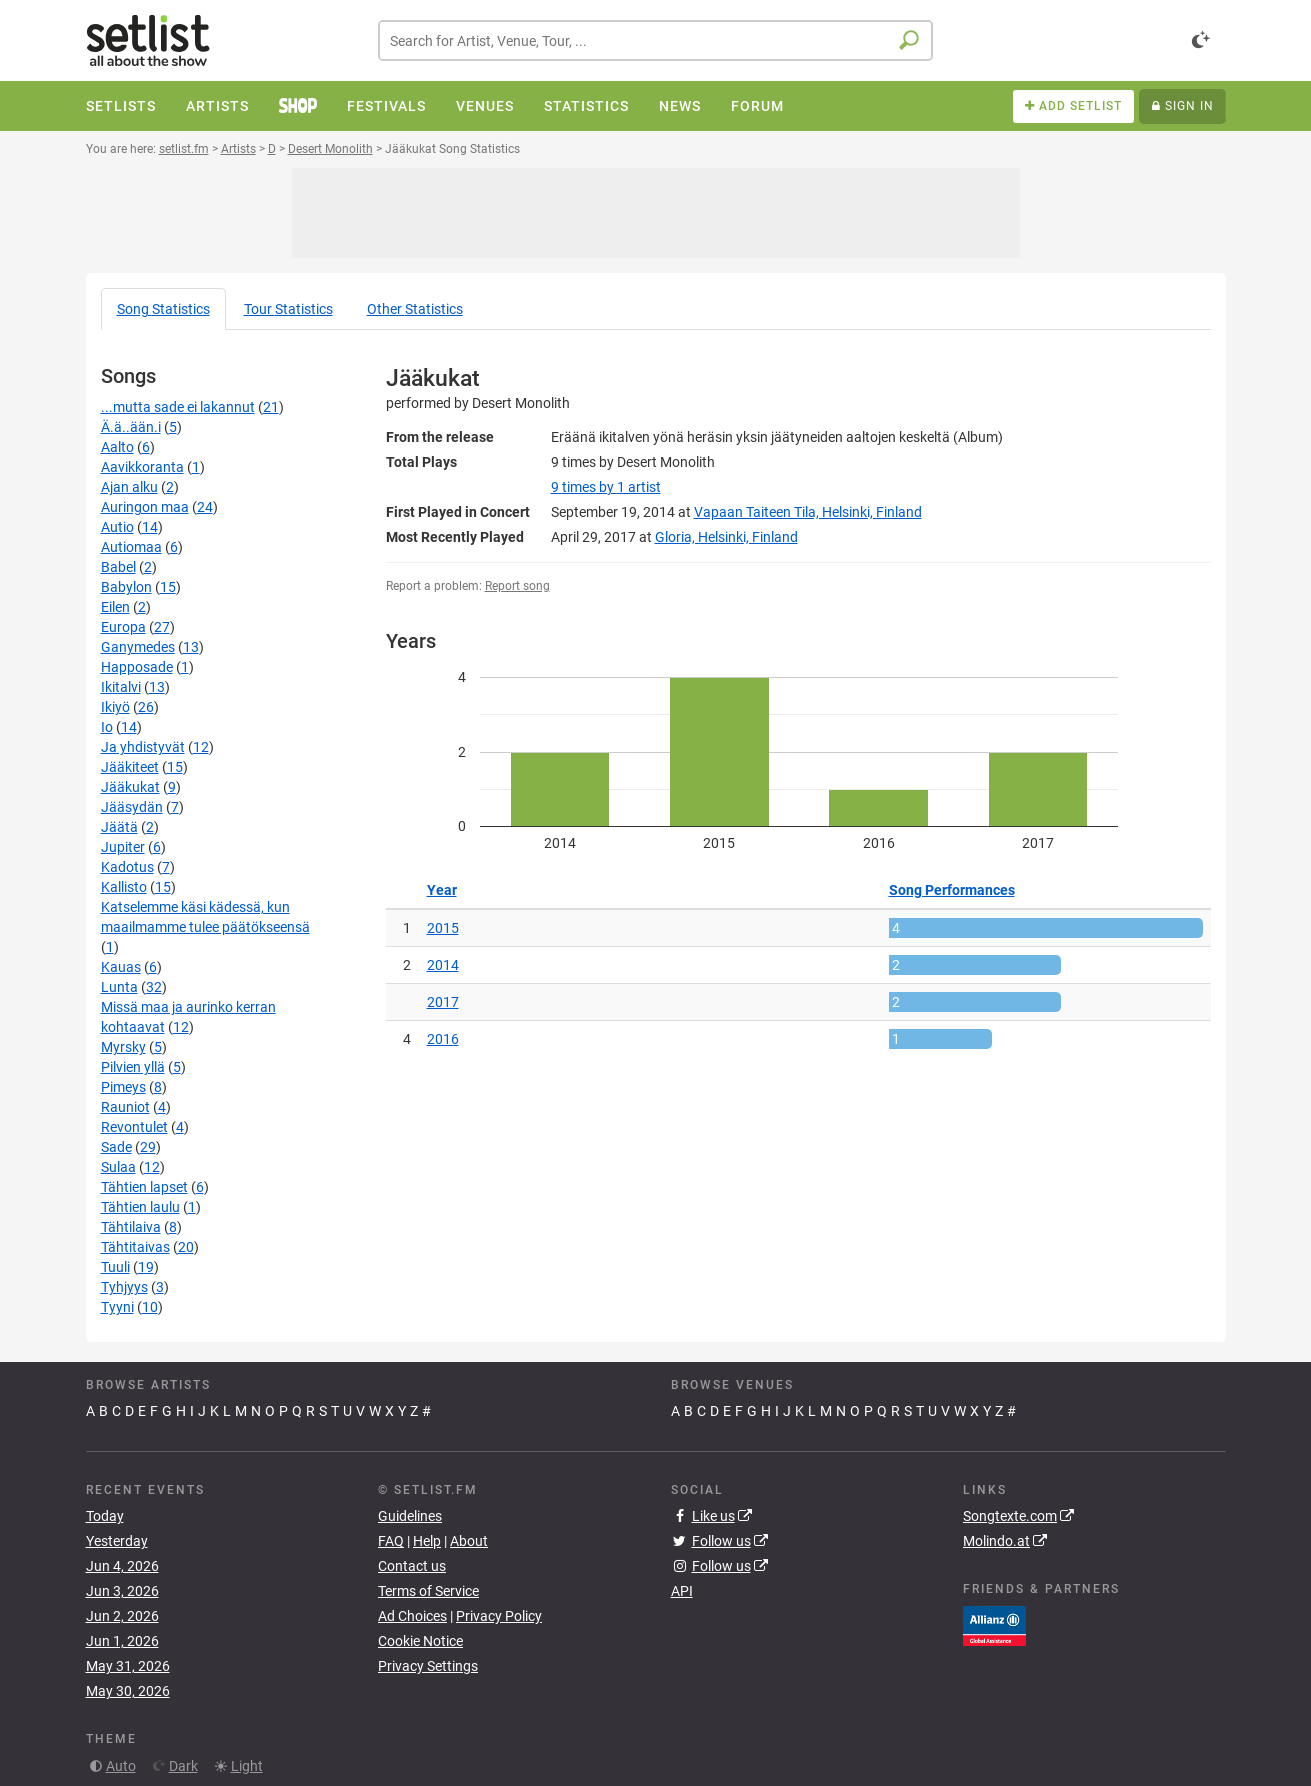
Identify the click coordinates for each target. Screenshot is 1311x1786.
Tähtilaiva (131, 1227)
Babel (118, 567)
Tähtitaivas (135, 1247)
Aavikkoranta (142, 467)
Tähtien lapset (144, 1187)
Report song (517, 586)
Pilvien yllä (133, 1067)
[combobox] (655, 40)
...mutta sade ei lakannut (178, 407)
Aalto (117, 447)
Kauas (121, 967)
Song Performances (952, 890)
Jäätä (119, 827)
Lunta (119, 987)
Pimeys (123, 1087)
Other (415, 309)
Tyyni (117, 1307)
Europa (123, 627)
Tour (288, 309)
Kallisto (124, 887)
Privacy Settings (428, 1666)
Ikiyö (115, 707)
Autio (117, 527)
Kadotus (127, 867)
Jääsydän (132, 807)
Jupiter (123, 847)
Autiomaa (131, 547)
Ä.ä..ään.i (131, 427)
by (606, 487)
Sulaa (118, 1167)
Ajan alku (129, 487)
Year (442, 890)
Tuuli (115, 1267)
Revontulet (134, 1127)
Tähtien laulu (140, 1207)
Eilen (115, 607)
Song (163, 309)
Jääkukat (130, 787)
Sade (116, 1147)
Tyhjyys (124, 1287)
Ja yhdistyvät (143, 747)
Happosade (137, 667)
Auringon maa (145, 507)
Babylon (126, 587)
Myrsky (123, 1047)
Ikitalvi (121, 687)
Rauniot (125, 1107)
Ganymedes (138, 647)
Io (107, 727)
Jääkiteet (130, 767)
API (682, 1591)
